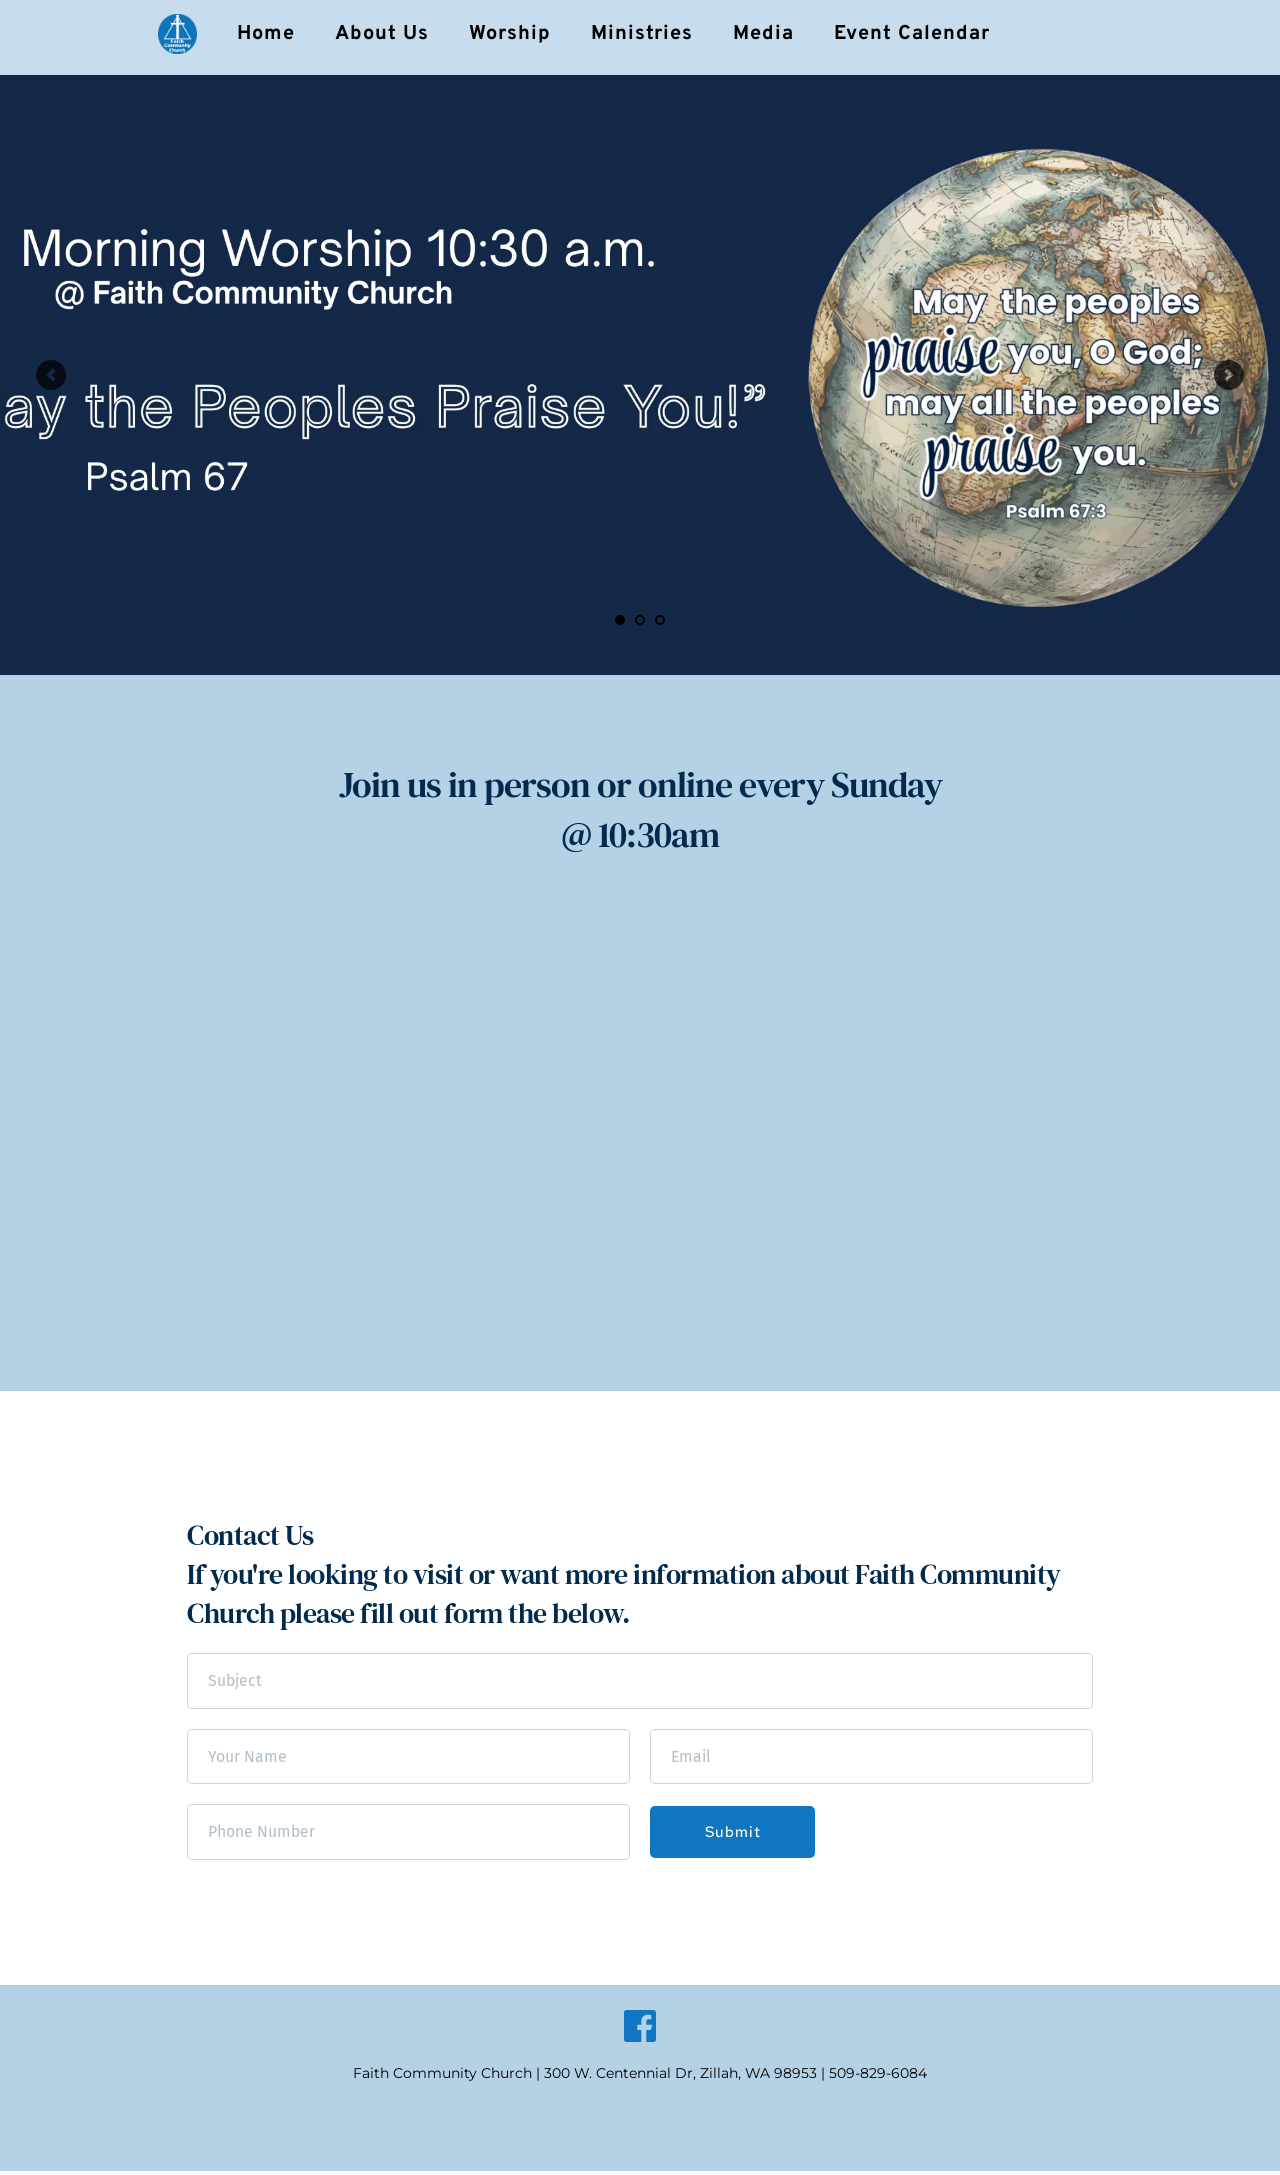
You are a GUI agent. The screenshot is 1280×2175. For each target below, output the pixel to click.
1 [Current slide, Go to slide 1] (620, 620)
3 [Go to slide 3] (660, 620)
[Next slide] (1229, 375)
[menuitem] (266, 34)
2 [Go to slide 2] (640, 620)
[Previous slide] (51, 375)
